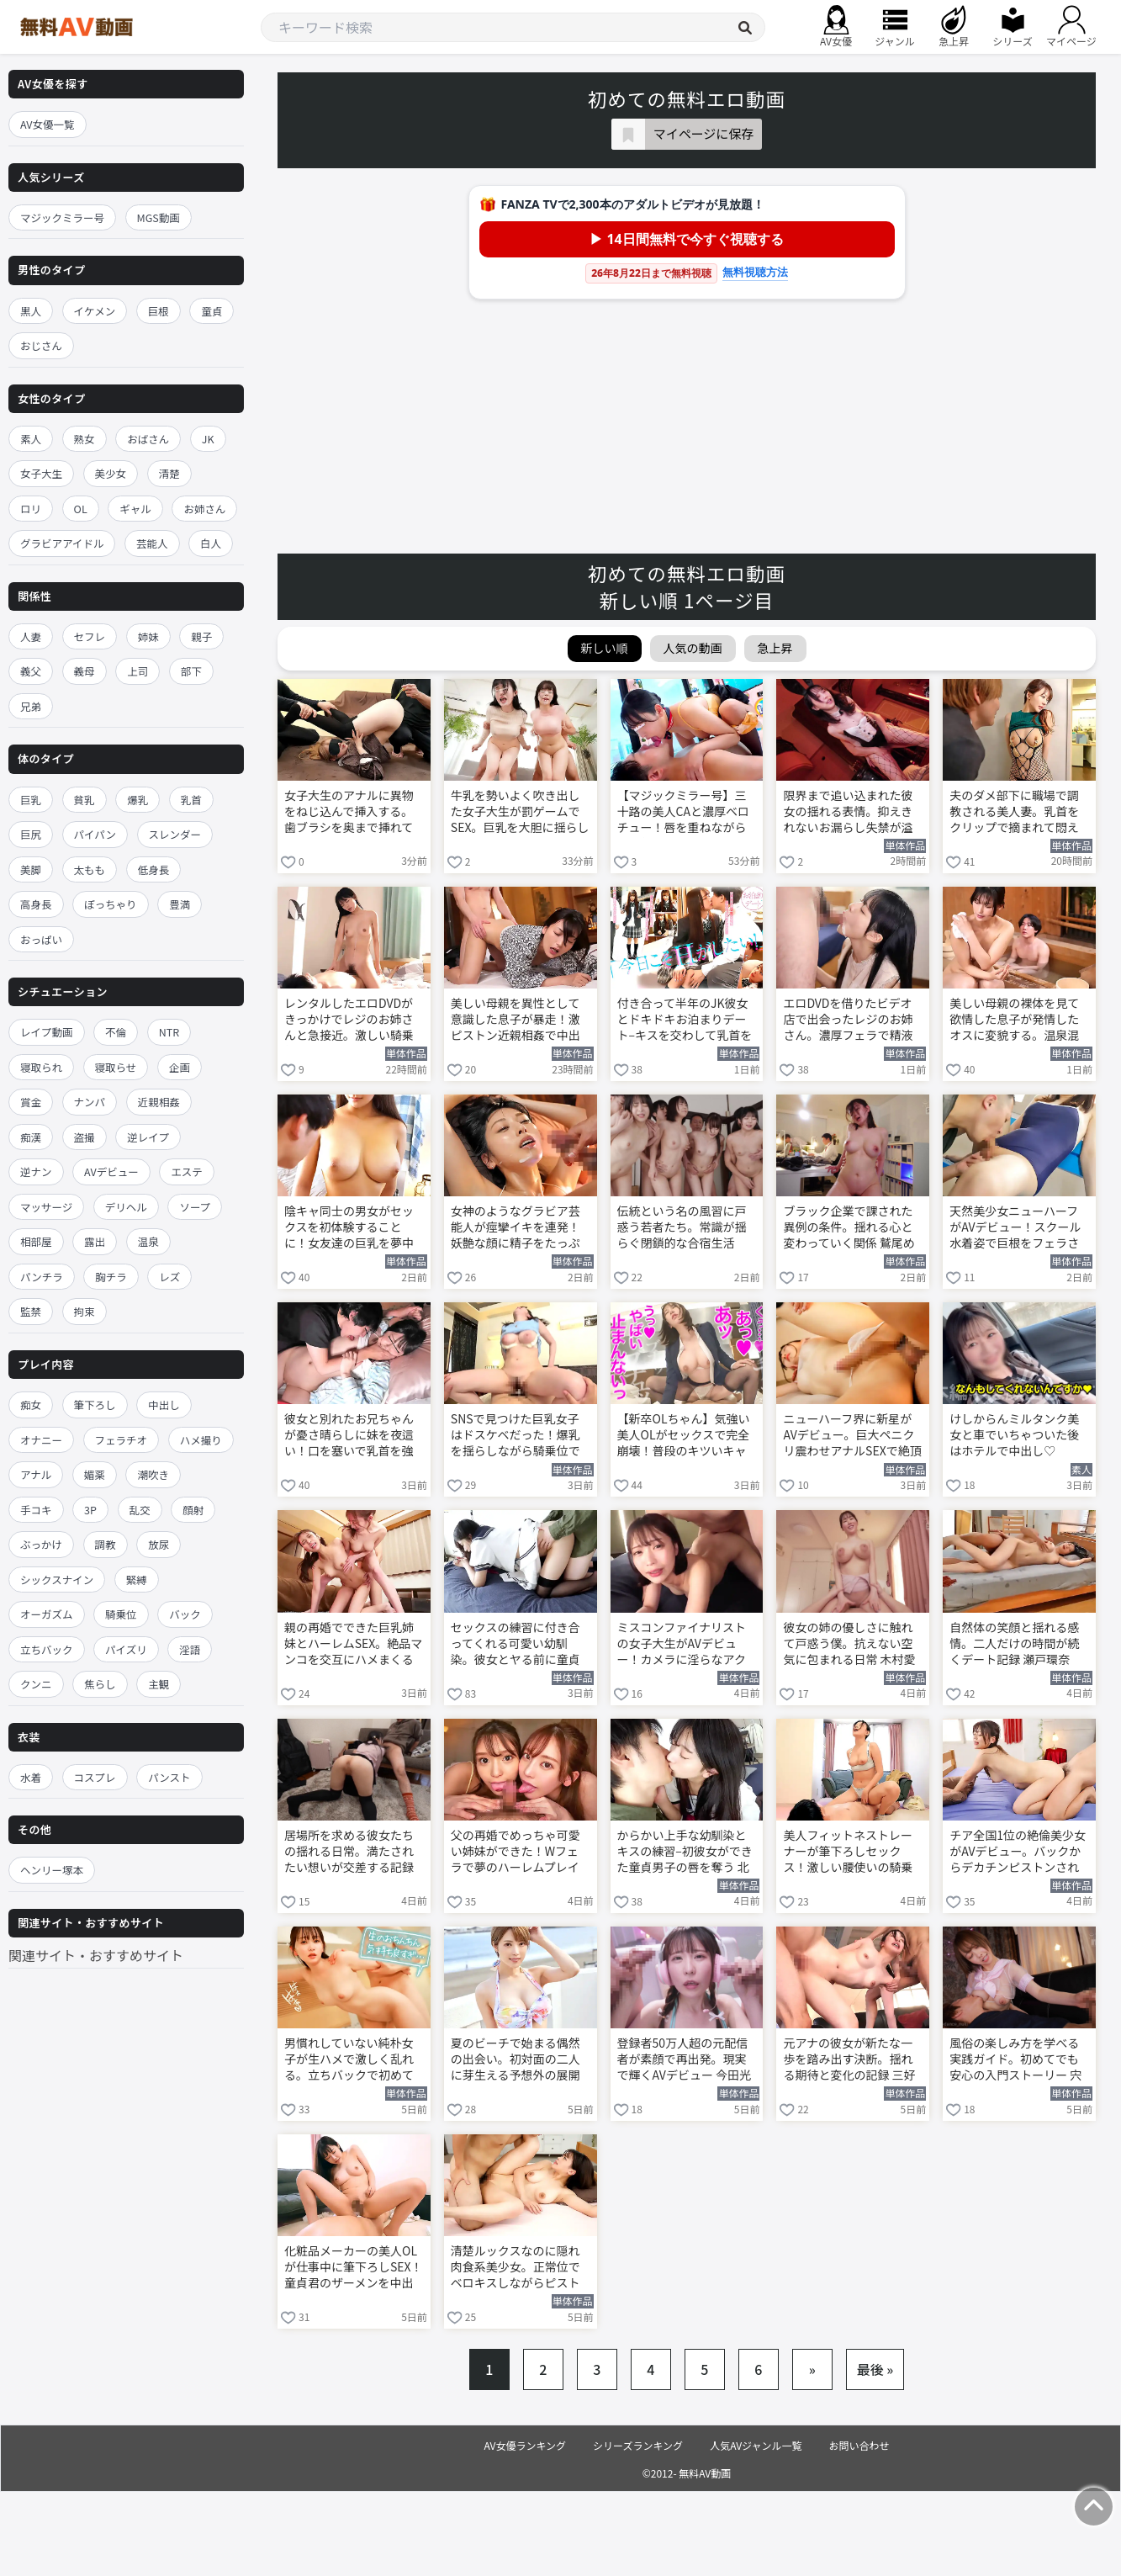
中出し (164, 1405)
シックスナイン (56, 1579)
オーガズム (46, 1614)
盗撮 (84, 1137)
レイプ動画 (46, 1032)
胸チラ (111, 1277)
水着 (30, 1777)
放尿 (158, 1544)
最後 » (875, 2369)
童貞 (211, 311)
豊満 (179, 904)
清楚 (169, 473)
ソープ (194, 1207)
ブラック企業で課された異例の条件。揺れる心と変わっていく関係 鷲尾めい (848, 1228)
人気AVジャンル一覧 (755, 2445)
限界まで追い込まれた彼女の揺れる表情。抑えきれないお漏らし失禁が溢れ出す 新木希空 (847, 812)
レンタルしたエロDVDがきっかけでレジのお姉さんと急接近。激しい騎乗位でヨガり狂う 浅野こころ (350, 1020)
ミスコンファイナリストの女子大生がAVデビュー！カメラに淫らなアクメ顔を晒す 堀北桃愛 (681, 1644)
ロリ (30, 509)
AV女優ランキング (525, 2445)
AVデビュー (111, 1171)
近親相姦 (159, 1102)
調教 (105, 1544)
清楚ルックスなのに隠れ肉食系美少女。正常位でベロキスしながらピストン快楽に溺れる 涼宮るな (517, 2268)
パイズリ (126, 1649)
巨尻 (30, 834)
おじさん (41, 345)
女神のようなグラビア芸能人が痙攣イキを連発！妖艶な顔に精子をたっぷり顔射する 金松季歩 (515, 1228)
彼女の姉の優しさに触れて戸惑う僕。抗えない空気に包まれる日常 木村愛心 (849, 1644)
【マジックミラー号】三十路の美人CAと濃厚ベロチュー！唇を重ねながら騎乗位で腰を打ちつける (683, 812)
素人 (30, 439)
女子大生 (41, 473)
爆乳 (137, 800)
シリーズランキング (638, 2445)
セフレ (90, 636)
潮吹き (153, 1474)
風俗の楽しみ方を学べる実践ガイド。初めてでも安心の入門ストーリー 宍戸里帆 (1015, 2060)
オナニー (41, 1440)
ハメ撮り (201, 1440)
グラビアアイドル (61, 543)
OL (80, 509)
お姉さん (204, 509)
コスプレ (95, 1777)
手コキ (36, 1510)
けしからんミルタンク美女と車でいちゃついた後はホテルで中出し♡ (1014, 1435)
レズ (169, 1277)
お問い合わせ (859, 2445)
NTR (169, 1032)
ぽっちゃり (110, 904)
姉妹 (148, 636)
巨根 (158, 311)
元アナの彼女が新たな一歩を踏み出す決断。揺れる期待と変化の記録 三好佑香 (849, 2060)
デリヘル (126, 1207)
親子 (201, 636)
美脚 (30, 869)
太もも (90, 869)
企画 (179, 1067)
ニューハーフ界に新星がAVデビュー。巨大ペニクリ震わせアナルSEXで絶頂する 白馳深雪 (852, 1436)
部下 (191, 671)
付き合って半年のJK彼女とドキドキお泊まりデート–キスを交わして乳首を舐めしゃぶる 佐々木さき (685, 1020)
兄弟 (30, 706)
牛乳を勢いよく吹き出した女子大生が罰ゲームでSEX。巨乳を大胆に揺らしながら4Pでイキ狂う (520, 812)
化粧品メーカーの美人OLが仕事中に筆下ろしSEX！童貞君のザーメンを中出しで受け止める (353, 2268)
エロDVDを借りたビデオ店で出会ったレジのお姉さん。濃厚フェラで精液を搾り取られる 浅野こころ (849, 1020)
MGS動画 (158, 217)
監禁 (30, 1311)
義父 (30, 671)
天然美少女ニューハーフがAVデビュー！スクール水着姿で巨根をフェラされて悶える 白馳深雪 (1015, 1228)
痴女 (30, 1405)
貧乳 (84, 800)
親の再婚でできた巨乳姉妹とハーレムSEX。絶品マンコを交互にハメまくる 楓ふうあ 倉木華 (353, 1644)
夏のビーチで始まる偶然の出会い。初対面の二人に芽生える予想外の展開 (515, 2059)
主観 (158, 1684)
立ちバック (46, 1649)
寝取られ (41, 1067)
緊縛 (136, 1579)
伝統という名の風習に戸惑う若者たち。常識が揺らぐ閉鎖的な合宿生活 (682, 1227)
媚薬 (94, 1474)
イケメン (95, 311)
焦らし (100, 1684)
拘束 (84, 1311)
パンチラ (41, 1277)
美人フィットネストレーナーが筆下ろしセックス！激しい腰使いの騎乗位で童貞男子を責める (847, 1852)
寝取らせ (116, 1067)
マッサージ (46, 1207)
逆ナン (36, 1171)
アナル (35, 1474)
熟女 (84, 439)
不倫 (115, 1032)
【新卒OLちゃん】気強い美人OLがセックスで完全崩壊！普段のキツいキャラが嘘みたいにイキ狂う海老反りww (683, 1436)
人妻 (30, 636)
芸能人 (152, 543)
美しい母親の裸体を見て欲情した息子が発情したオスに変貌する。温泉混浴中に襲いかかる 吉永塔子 (1015, 1020)
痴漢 (30, 1137)
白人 (210, 543)
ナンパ (90, 1102)
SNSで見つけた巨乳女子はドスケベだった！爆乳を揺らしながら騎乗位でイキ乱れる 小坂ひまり (515, 1436)
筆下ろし (95, 1405)
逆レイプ (148, 1137)
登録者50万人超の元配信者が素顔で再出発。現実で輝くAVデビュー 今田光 (684, 2059)
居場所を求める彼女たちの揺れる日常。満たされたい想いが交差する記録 (349, 1851)
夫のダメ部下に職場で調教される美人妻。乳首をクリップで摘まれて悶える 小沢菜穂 (1014, 812)
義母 (84, 671)
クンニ (36, 1684)
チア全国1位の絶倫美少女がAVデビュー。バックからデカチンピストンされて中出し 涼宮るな (1017, 1852)
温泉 (148, 1241)
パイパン (95, 834)
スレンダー (175, 834)
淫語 (189, 1649)
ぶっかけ (41, 1544)
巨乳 (30, 800)
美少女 (111, 473)
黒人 (30, 311)
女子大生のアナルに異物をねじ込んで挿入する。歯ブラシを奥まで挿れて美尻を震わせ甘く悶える (349, 812)
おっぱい (41, 939)
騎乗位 (121, 1614)
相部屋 (36, 1241)
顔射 (193, 1510)
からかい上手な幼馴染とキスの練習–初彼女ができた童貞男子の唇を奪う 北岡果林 (685, 1852)
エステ (187, 1171)
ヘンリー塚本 (51, 1870)
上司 (137, 671)
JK (208, 439)
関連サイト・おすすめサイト (95, 1955)
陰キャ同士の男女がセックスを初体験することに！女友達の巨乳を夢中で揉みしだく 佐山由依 (349, 1228)
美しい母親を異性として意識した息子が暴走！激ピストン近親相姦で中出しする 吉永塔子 (515, 1020)
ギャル (135, 509)
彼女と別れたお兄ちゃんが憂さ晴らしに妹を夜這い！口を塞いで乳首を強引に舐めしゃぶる (349, 1436)
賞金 (30, 1102)
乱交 (140, 1510)
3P (90, 1510)
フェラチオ (121, 1440)
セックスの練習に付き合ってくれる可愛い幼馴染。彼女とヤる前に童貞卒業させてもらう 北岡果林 (516, 1644)
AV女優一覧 (47, 124)
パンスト (169, 1777)
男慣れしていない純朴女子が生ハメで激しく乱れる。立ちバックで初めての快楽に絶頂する (349, 2060)
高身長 (36, 904)
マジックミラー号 (62, 217)
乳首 (191, 800)
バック (185, 1614)
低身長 (154, 869)
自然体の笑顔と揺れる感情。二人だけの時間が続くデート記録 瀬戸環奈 (1014, 1643)
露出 (94, 1241)
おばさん (148, 439)
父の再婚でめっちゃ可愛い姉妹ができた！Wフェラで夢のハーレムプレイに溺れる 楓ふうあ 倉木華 (518, 1852)
